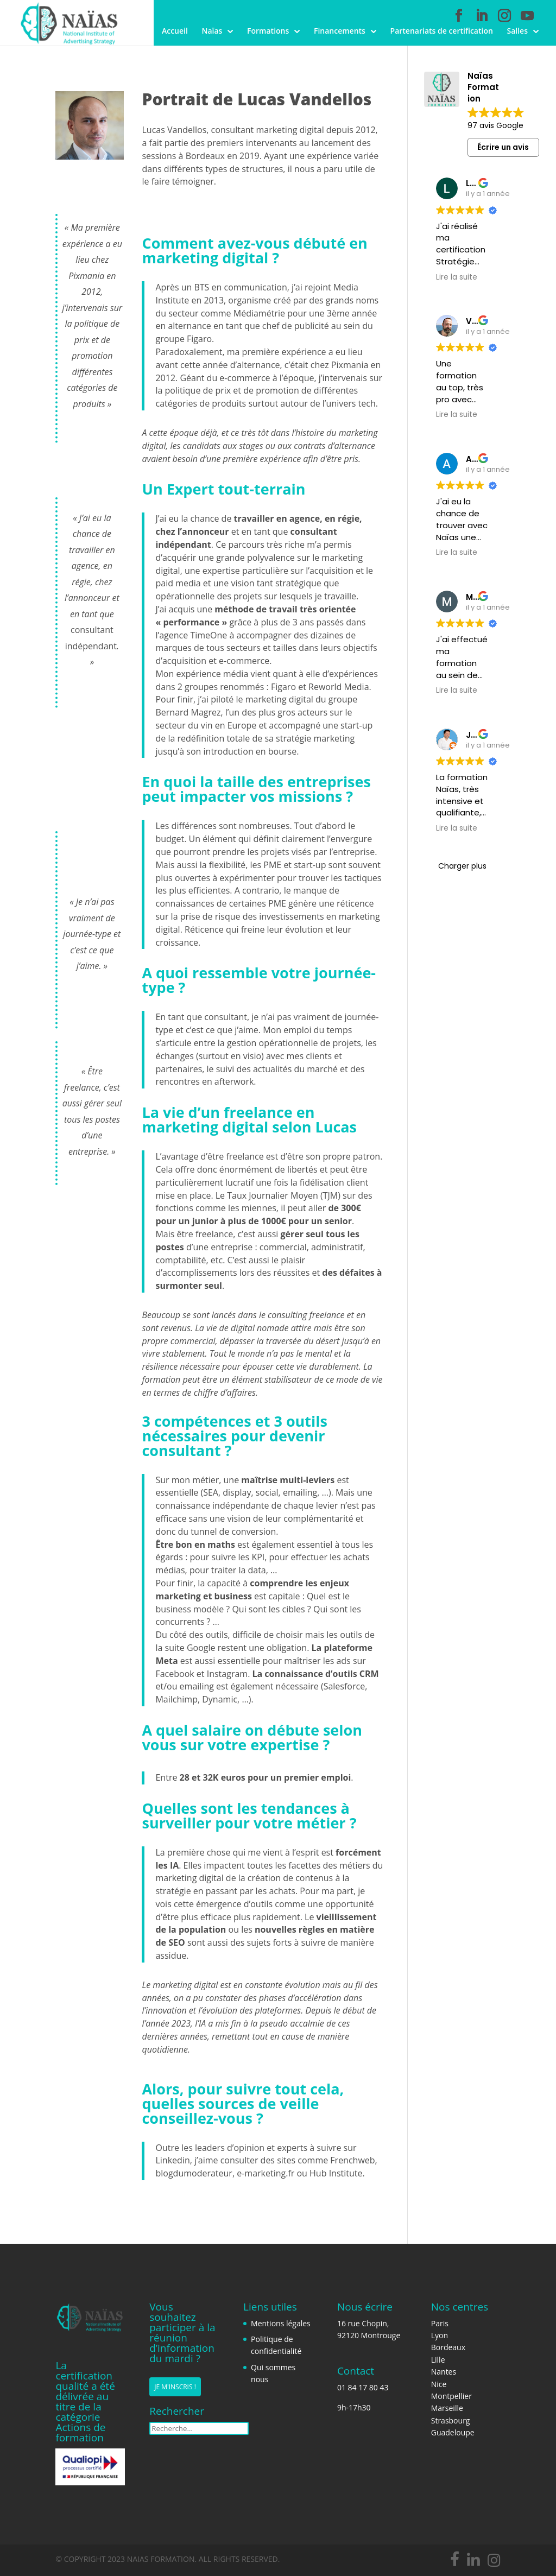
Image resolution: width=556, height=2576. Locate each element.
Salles (517, 31)
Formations (268, 31)
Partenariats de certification (441, 31)
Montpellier (451, 2396)
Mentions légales (281, 2323)
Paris (439, 2323)
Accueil (175, 31)
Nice (439, 2384)
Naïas (212, 31)
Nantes (443, 2371)
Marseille (447, 2408)
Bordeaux (448, 2347)
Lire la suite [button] (456, 277)
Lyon (439, 2335)
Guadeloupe (453, 2432)
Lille (438, 2360)
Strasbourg (450, 2420)
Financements (339, 31)
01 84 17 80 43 (363, 2387)
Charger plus (462, 865)
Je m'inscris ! (175, 2388)
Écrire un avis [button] (503, 147)
